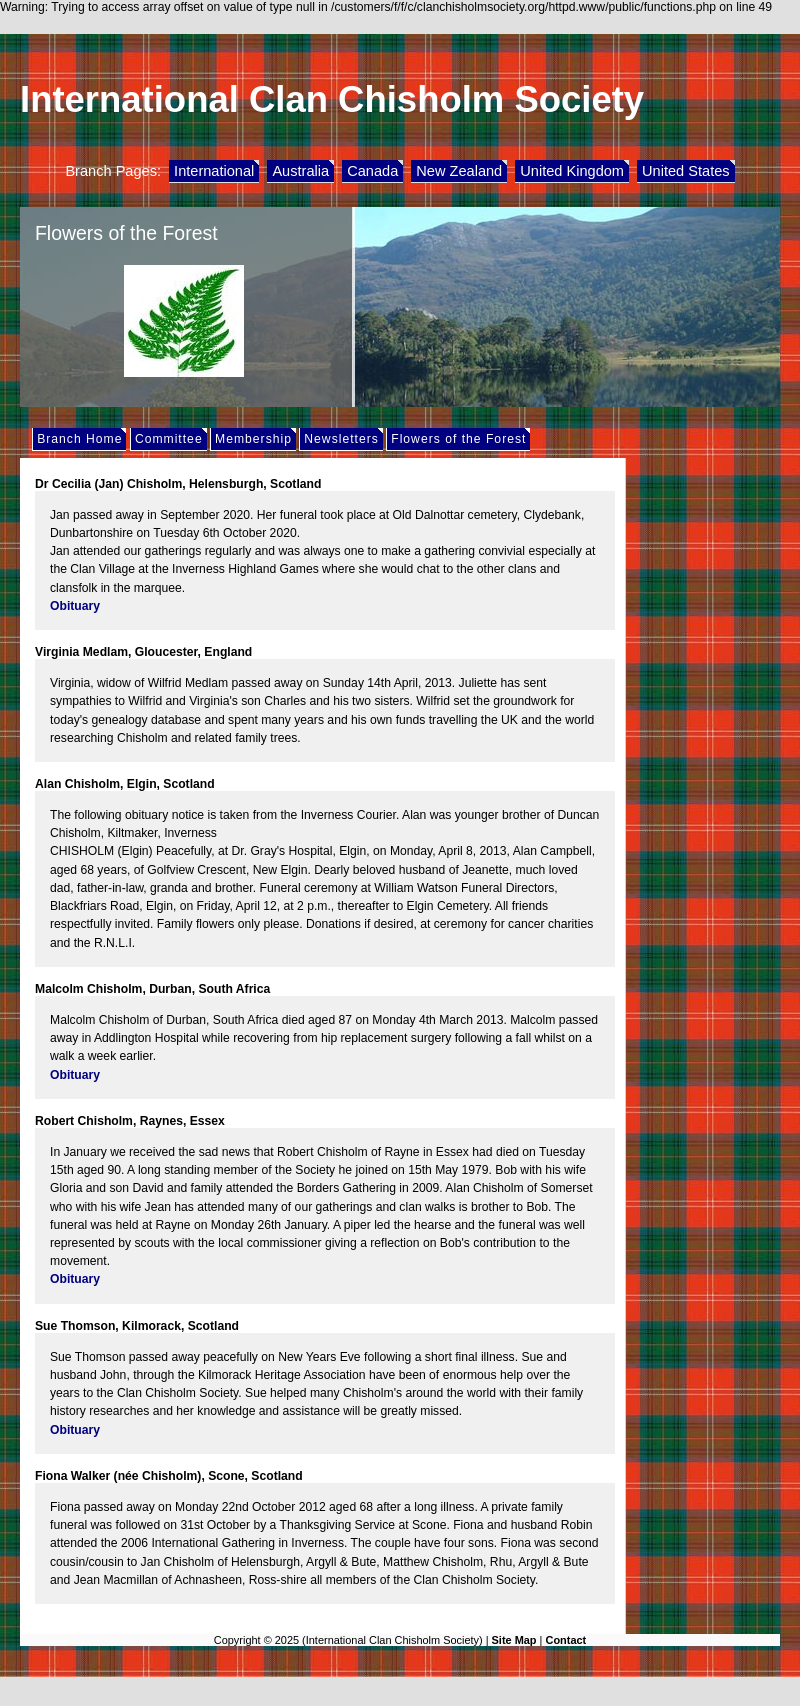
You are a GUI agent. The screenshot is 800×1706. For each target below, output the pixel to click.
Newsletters (341, 439)
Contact (565, 1640)
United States (686, 171)
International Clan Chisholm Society (332, 99)
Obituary (75, 606)
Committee (169, 439)
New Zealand (459, 171)
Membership (253, 439)
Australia (300, 171)
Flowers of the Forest (458, 439)
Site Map (514, 1640)
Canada (372, 171)
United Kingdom (572, 171)
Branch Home (79, 439)
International (214, 171)
